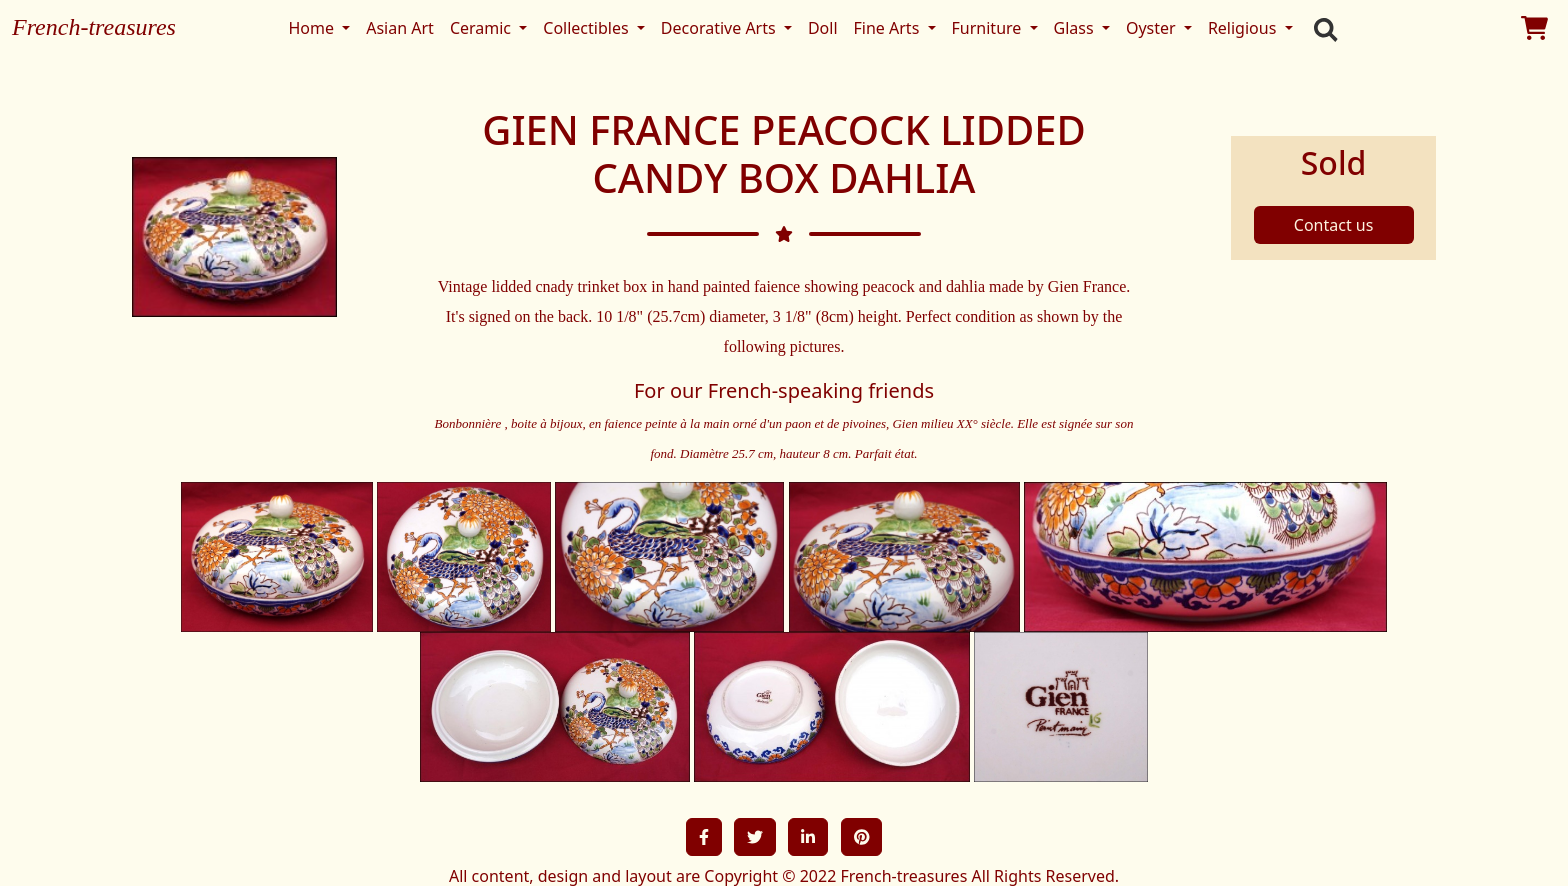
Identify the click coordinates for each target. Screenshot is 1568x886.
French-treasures (94, 27)
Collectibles (587, 28)
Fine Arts (889, 28)
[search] (1321, 28)
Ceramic (482, 28)
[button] (704, 837)
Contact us (1334, 225)
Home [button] (313, 28)
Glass (1076, 28)
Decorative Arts (720, 28)
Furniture (989, 28)
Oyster (1153, 28)
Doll (823, 28)
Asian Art (400, 28)
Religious (1244, 28)
